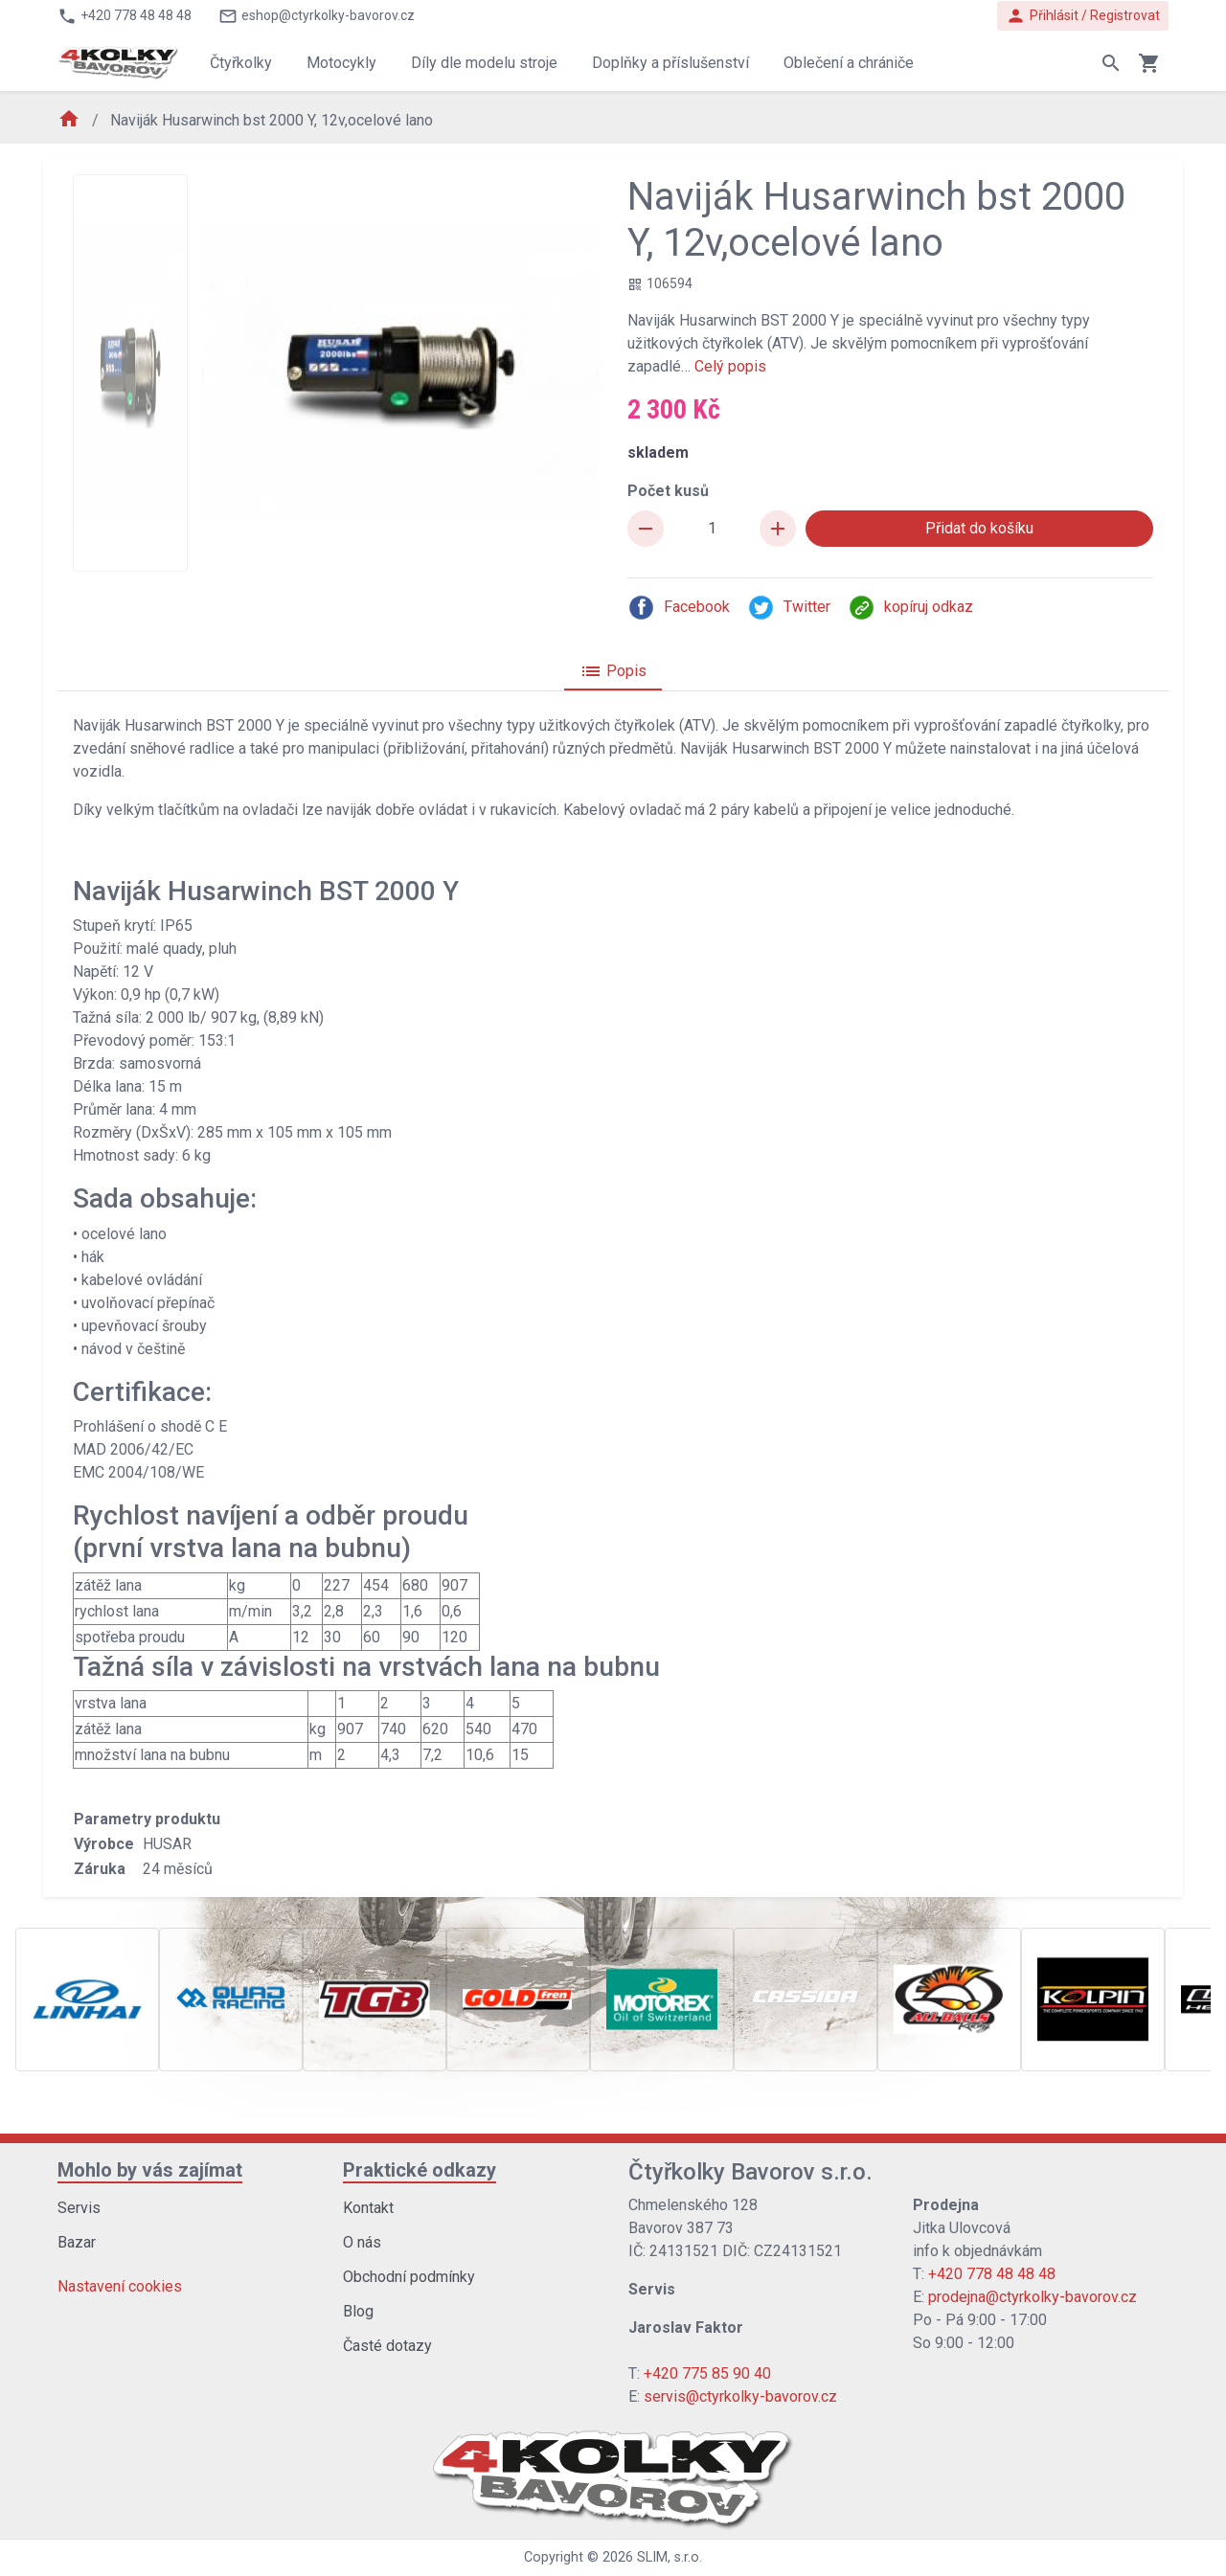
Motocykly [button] (341, 63)
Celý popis (730, 366)
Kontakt (368, 2208)
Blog (358, 2311)
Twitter (788, 607)
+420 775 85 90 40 (707, 2373)
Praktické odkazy (419, 2169)
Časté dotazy (387, 2346)
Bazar (76, 2242)
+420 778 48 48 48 (992, 2274)
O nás (362, 2242)
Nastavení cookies (119, 2286)
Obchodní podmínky (409, 2277)
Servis (79, 2208)
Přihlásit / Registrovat (1083, 16)
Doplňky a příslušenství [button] (670, 63)
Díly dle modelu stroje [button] (484, 63)
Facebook (678, 607)
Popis (613, 671)
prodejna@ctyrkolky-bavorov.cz (1032, 2297)
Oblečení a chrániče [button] (848, 63)
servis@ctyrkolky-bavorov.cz (740, 2396)
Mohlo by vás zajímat (149, 2169)
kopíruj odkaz (910, 607)
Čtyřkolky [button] (241, 63)
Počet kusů (668, 491)
